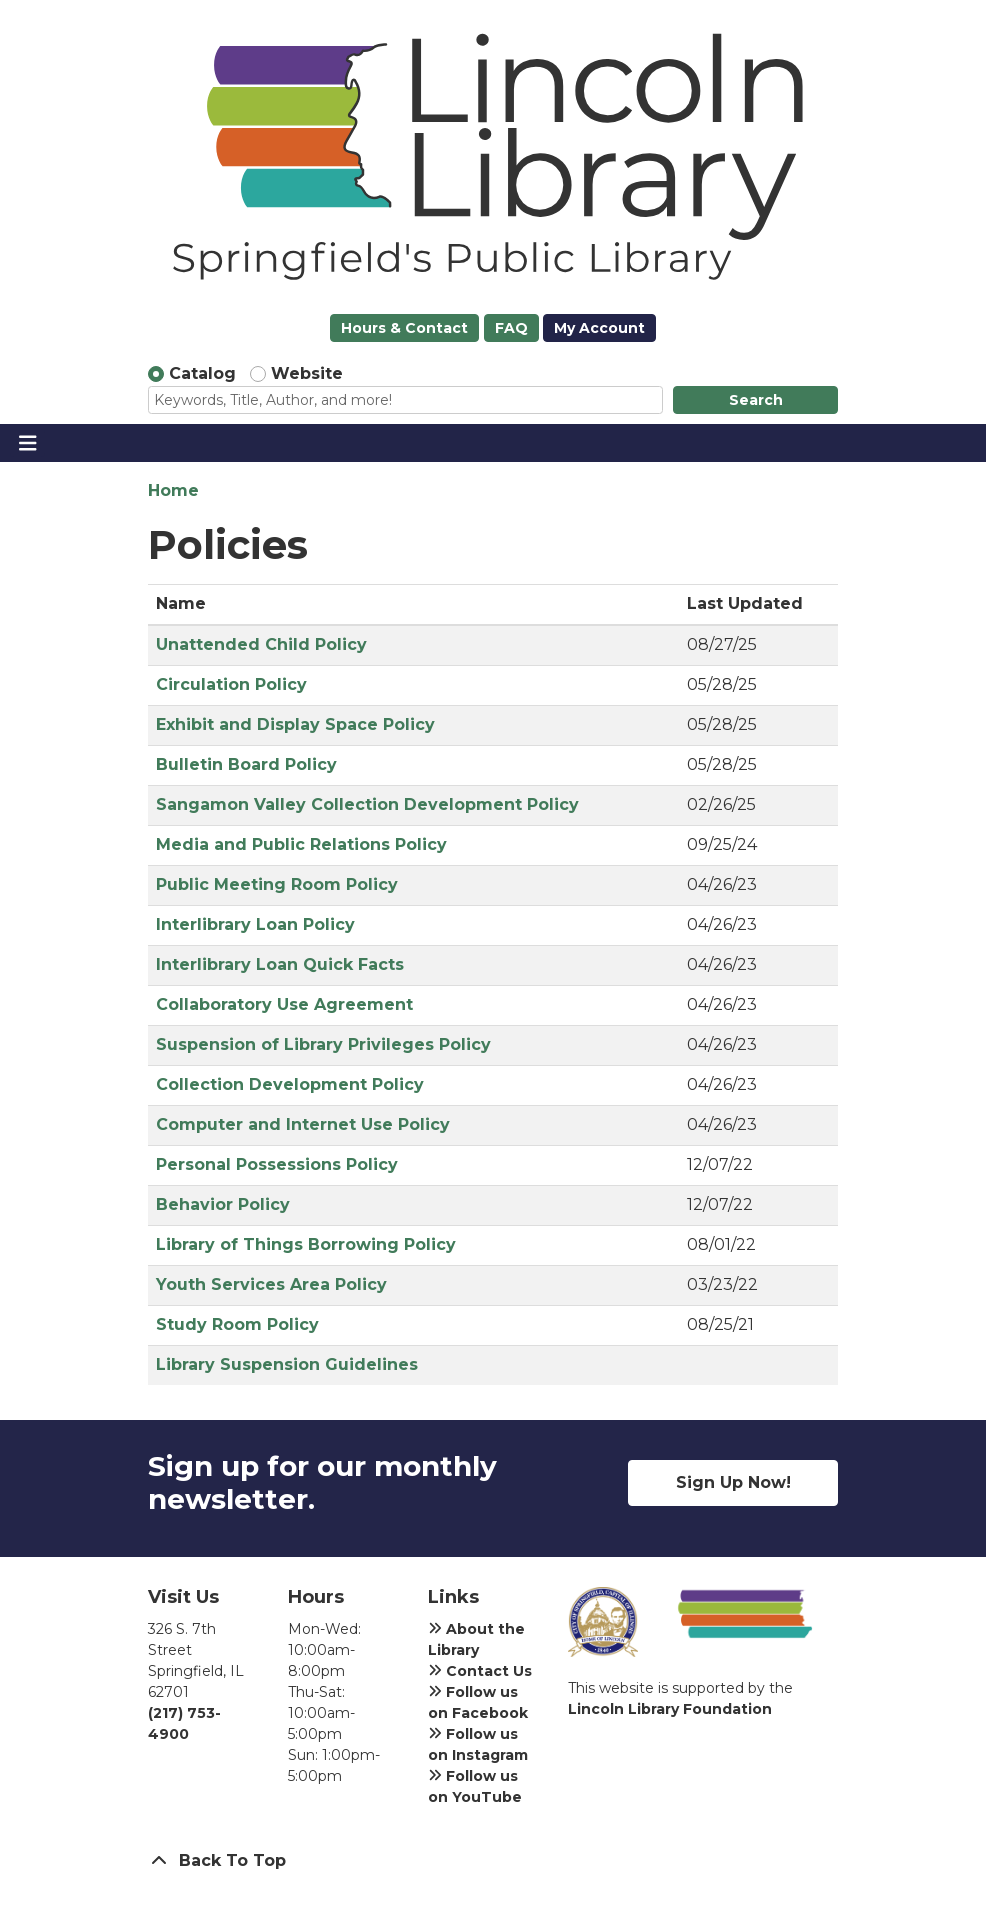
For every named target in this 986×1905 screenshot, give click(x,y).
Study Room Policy (237, 1324)
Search (756, 400)
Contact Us (480, 1671)
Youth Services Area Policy (271, 1284)
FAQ (511, 328)
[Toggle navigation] (27, 443)
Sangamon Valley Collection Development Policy (367, 804)
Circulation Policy (231, 684)
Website (307, 373)
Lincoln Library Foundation (670, 1709)
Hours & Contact (404, 328)
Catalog (202, 373)
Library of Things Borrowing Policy (306, 1244)
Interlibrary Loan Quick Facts (280, 964)
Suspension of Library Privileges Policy (323, 1044)
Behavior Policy (223, 1204)
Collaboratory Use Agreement (284, 1004)
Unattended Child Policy (261, 644)
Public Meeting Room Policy (277, 884)
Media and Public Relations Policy (301, 844)
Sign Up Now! (733, 1482)
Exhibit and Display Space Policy (295, 724)
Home (173, 490)
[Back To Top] (493, 1861)
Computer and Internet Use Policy (303, 1124)
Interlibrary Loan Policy (255, 924)
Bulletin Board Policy (246, 764)
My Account (599, 328)
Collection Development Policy (290, 1084)
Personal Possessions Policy (277, 1164)
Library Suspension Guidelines (287, 1364)
